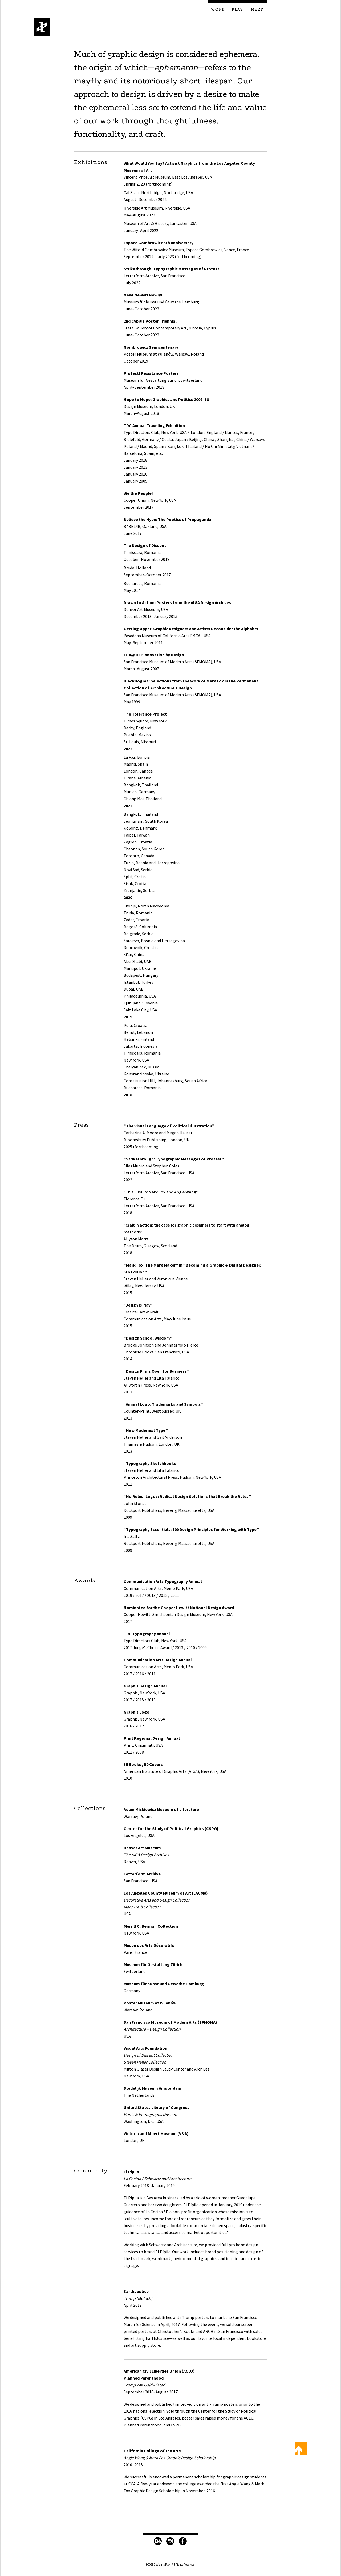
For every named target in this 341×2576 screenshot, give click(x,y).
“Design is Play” (138, 1305)
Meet (257, 9)
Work (218, 9)
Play (237, 9)
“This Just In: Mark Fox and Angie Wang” (161, 1192)
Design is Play (42, 27)
